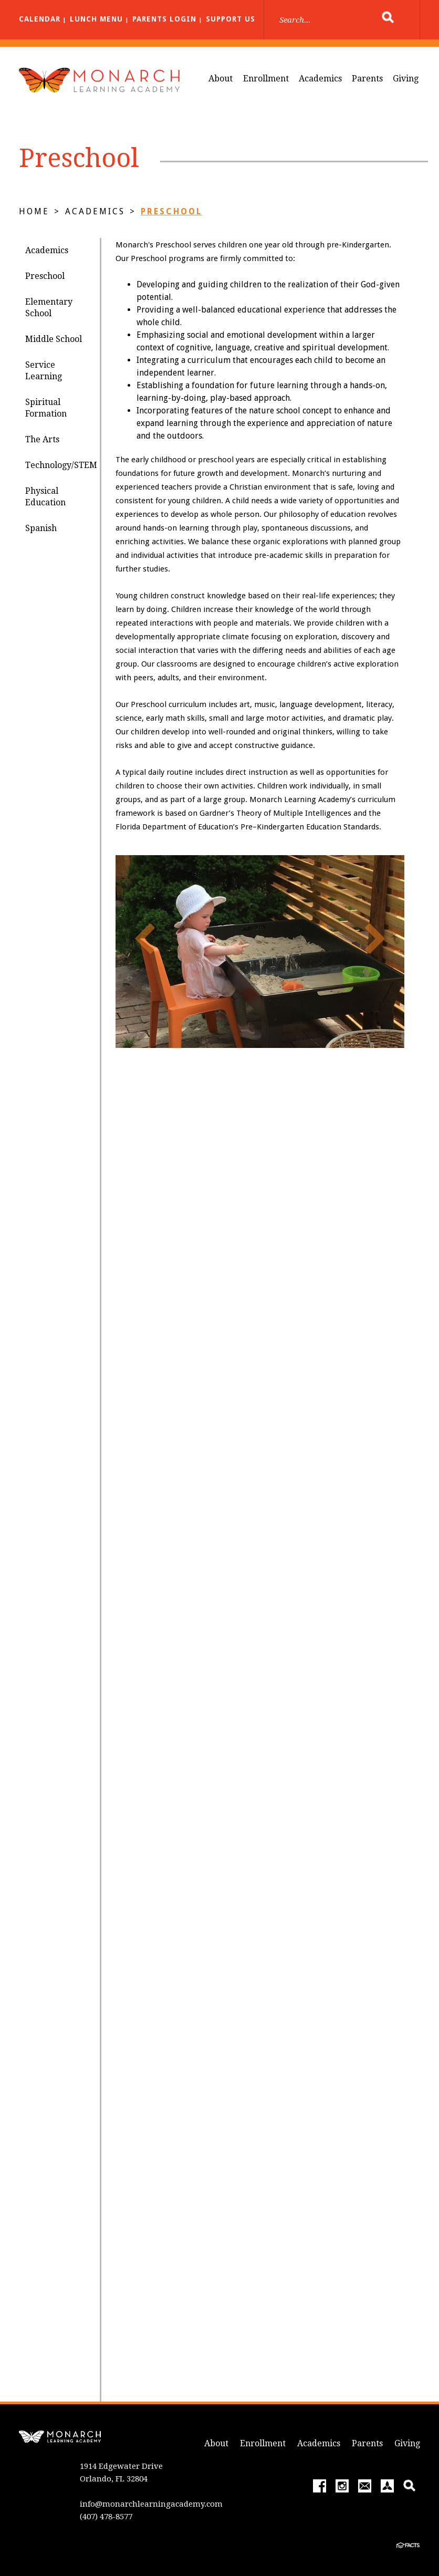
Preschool (171, 211)
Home (34, 211)
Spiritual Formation (46, 408)
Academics (320, 79)
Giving (406, 79)
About (220, 79)
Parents (367, 79)
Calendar (39, 19)
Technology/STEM (61, 465)
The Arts (42, 439)
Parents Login (164, 19)
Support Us (230, 19)
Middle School (53, 339)
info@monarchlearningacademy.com (151, 2504)
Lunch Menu (96, 19)
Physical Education (45, 496)
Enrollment (266, 79)
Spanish (41, 528)
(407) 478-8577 (106, 2516)
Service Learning (43, 370)
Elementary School (48, 307)
